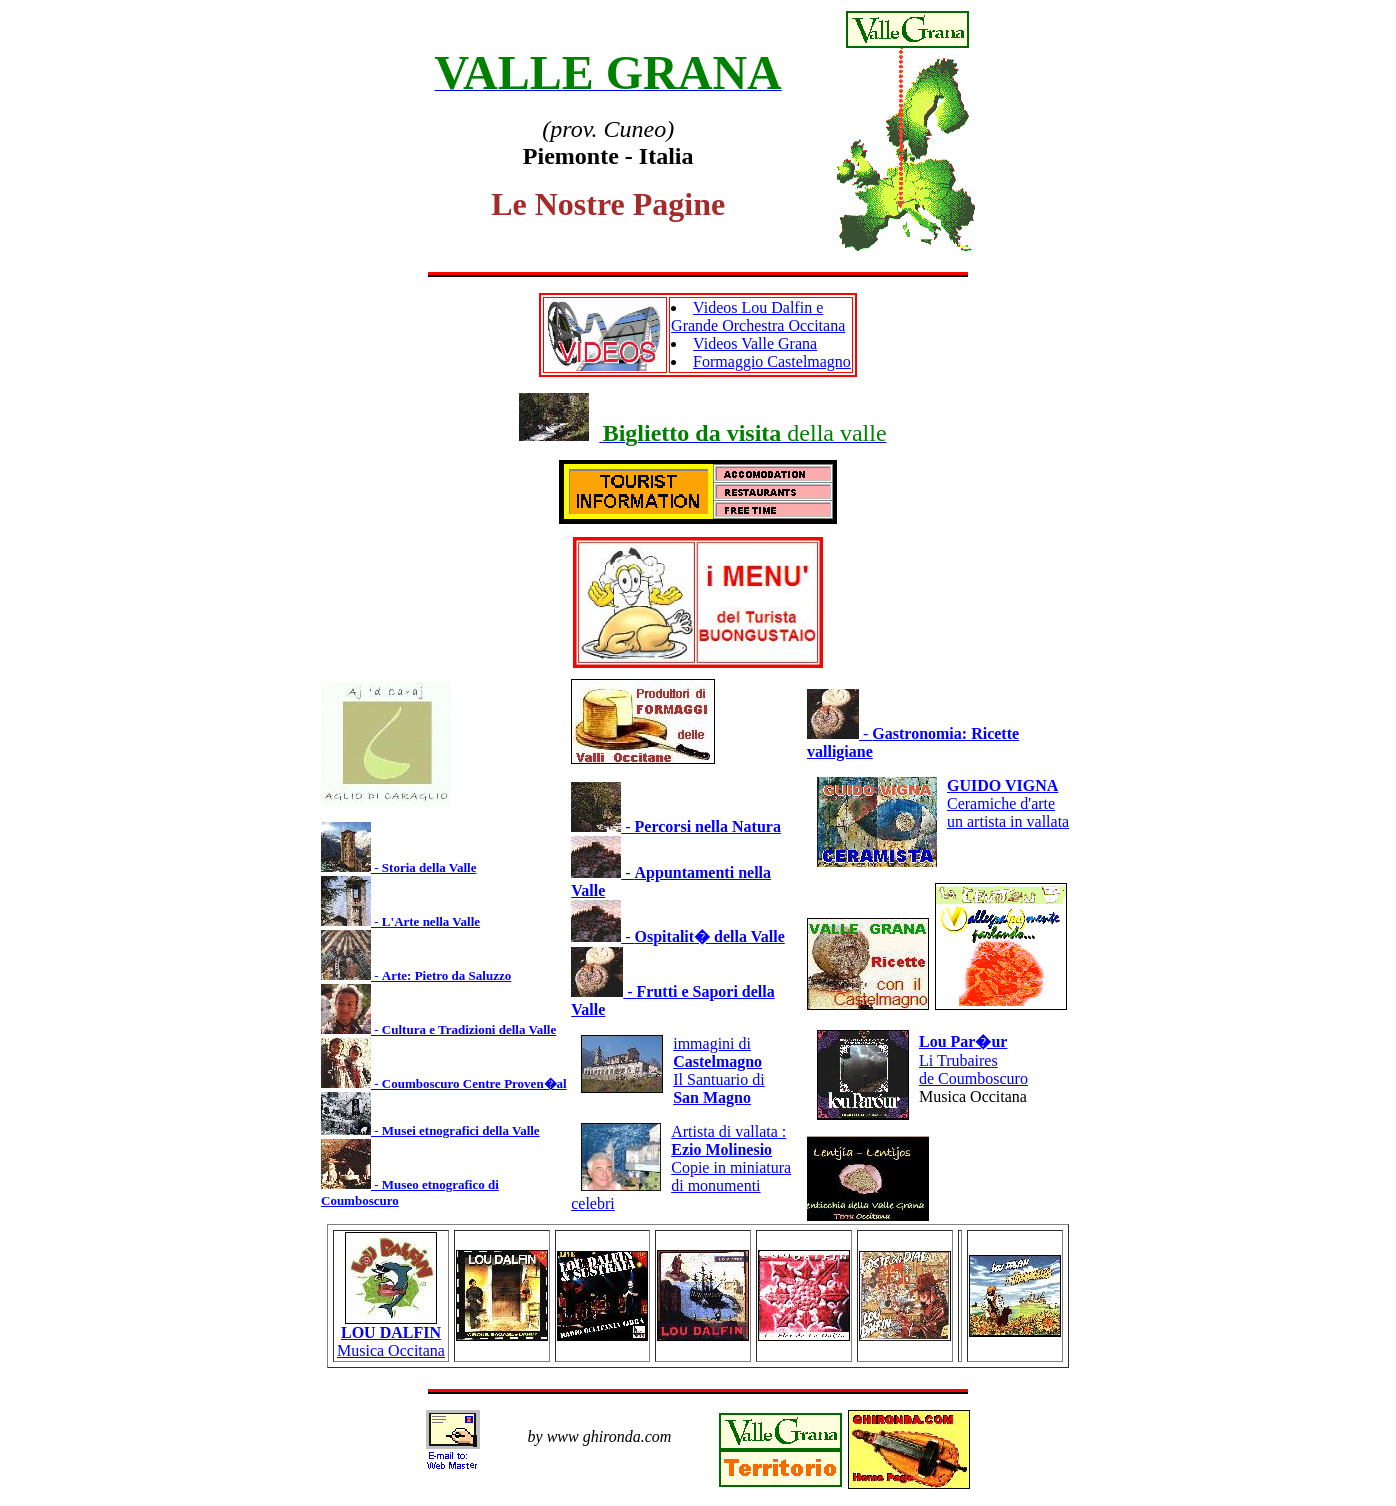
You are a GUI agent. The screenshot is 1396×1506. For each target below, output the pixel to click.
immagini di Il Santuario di (719, 1070)
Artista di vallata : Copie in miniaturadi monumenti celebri (681, 1167)
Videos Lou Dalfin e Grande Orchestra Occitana (758, 316)
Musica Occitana (391, 1334)
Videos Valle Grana (755, 343)
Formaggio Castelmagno (772, 361)
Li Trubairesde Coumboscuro (973, 1060)
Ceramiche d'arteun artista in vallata (1008, 803)
